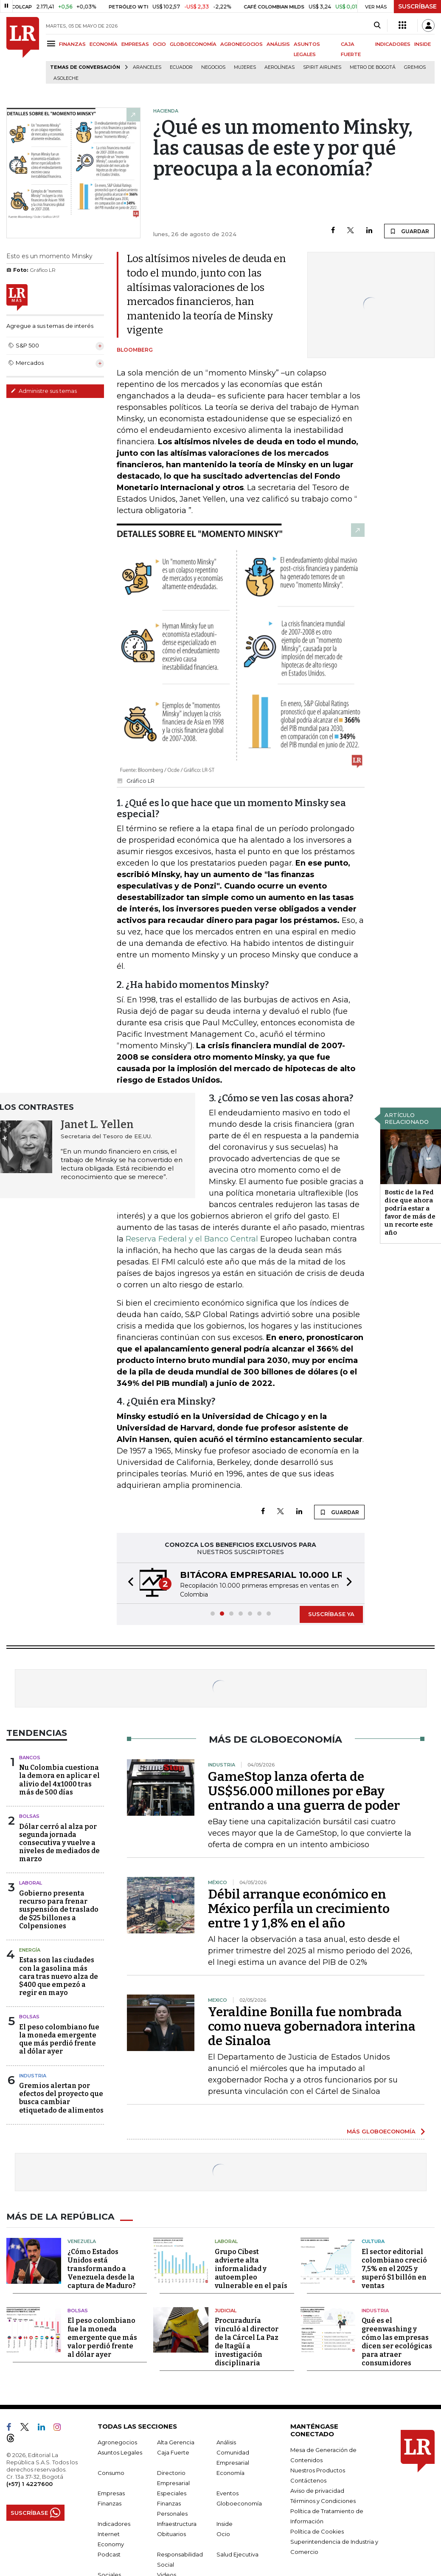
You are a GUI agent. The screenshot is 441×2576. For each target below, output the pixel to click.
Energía (29, 1950)
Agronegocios (117, 2442)
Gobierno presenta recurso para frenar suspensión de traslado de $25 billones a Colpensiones (58, 1909)
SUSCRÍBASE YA (331, 1614)
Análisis (226, 2442)
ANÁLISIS (278, 44)
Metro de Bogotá (373, 67)
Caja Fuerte (173, 2452)
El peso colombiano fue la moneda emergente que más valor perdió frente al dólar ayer (102, 2337)
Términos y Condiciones (323, 2500)
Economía (230, 2472)
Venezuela (81, 2241)
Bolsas (29, 1816)
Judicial (225, 2310)
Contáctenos (308, 2480)
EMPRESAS (135, 44)
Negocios (213, 67)
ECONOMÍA (104, 44)
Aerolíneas (279, 67)
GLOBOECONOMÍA (193, 44)
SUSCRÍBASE (417, 6)
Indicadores (114, 2523)
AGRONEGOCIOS (241, 44)
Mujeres (245, 67)
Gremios (415, 67)
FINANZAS (72, 44)
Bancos (29, 1758)
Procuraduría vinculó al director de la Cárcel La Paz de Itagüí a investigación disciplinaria (246, 2341)
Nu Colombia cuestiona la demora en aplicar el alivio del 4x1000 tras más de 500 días (59, 1779)
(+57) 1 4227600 (29, 2483)
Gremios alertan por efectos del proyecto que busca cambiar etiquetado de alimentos (61, 2098)
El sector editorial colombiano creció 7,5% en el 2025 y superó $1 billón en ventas (394, 2268)
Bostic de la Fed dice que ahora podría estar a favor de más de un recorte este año (410, 1212)
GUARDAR (409, 231)
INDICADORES (392, 44)
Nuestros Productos (317, 2470)
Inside (224, 2523)
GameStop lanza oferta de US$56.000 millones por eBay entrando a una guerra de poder (304, 1791)
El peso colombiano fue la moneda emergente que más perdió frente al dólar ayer (59, 2039)
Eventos (227, 2493)
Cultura (373, 2241)
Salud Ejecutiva (237, 2554)
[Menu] (52, 43)
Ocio (223, 2534)
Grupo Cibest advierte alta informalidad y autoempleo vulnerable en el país (251, 2268)
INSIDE (422, 44)
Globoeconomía (239, 2503)
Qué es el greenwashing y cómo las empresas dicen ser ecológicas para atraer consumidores (397, 2341)
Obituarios (171, 2534)
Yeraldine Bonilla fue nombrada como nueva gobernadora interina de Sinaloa (312, 2026)
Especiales (171, 2493)
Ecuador (181, 67)
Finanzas (109, 2503)
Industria (32, 2076)
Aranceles (147, 67)
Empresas (111, 2493)
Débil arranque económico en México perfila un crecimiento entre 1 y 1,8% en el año (299, 1909)
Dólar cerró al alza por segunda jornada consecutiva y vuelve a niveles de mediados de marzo (59, 1843)
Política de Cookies (317, 2531)
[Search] (377, 25)
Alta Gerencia (175, 2442)
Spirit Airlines (322, 67)
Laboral (30, 1883)
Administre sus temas (44, 390)
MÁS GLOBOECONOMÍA (381, 2131)
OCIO (159, 44)
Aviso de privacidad (317, 2490)
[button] (128, 1583)
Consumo (111, 2472)
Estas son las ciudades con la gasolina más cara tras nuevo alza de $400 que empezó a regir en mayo (58, 1976)
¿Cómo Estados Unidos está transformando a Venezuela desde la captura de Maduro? (101, 2268)
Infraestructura (177, 2523)
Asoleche (66, 78)
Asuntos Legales (120, 2452)
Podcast (109, 2554)
